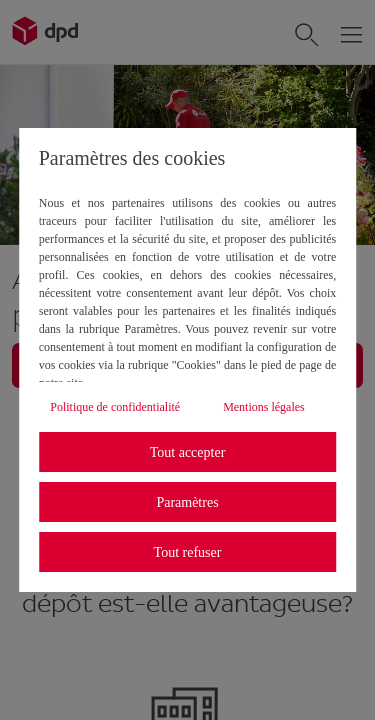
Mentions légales (264, 407)
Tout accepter (188, 452)
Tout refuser (188, 552)
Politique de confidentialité (115, 407)
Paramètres (187, 502)
